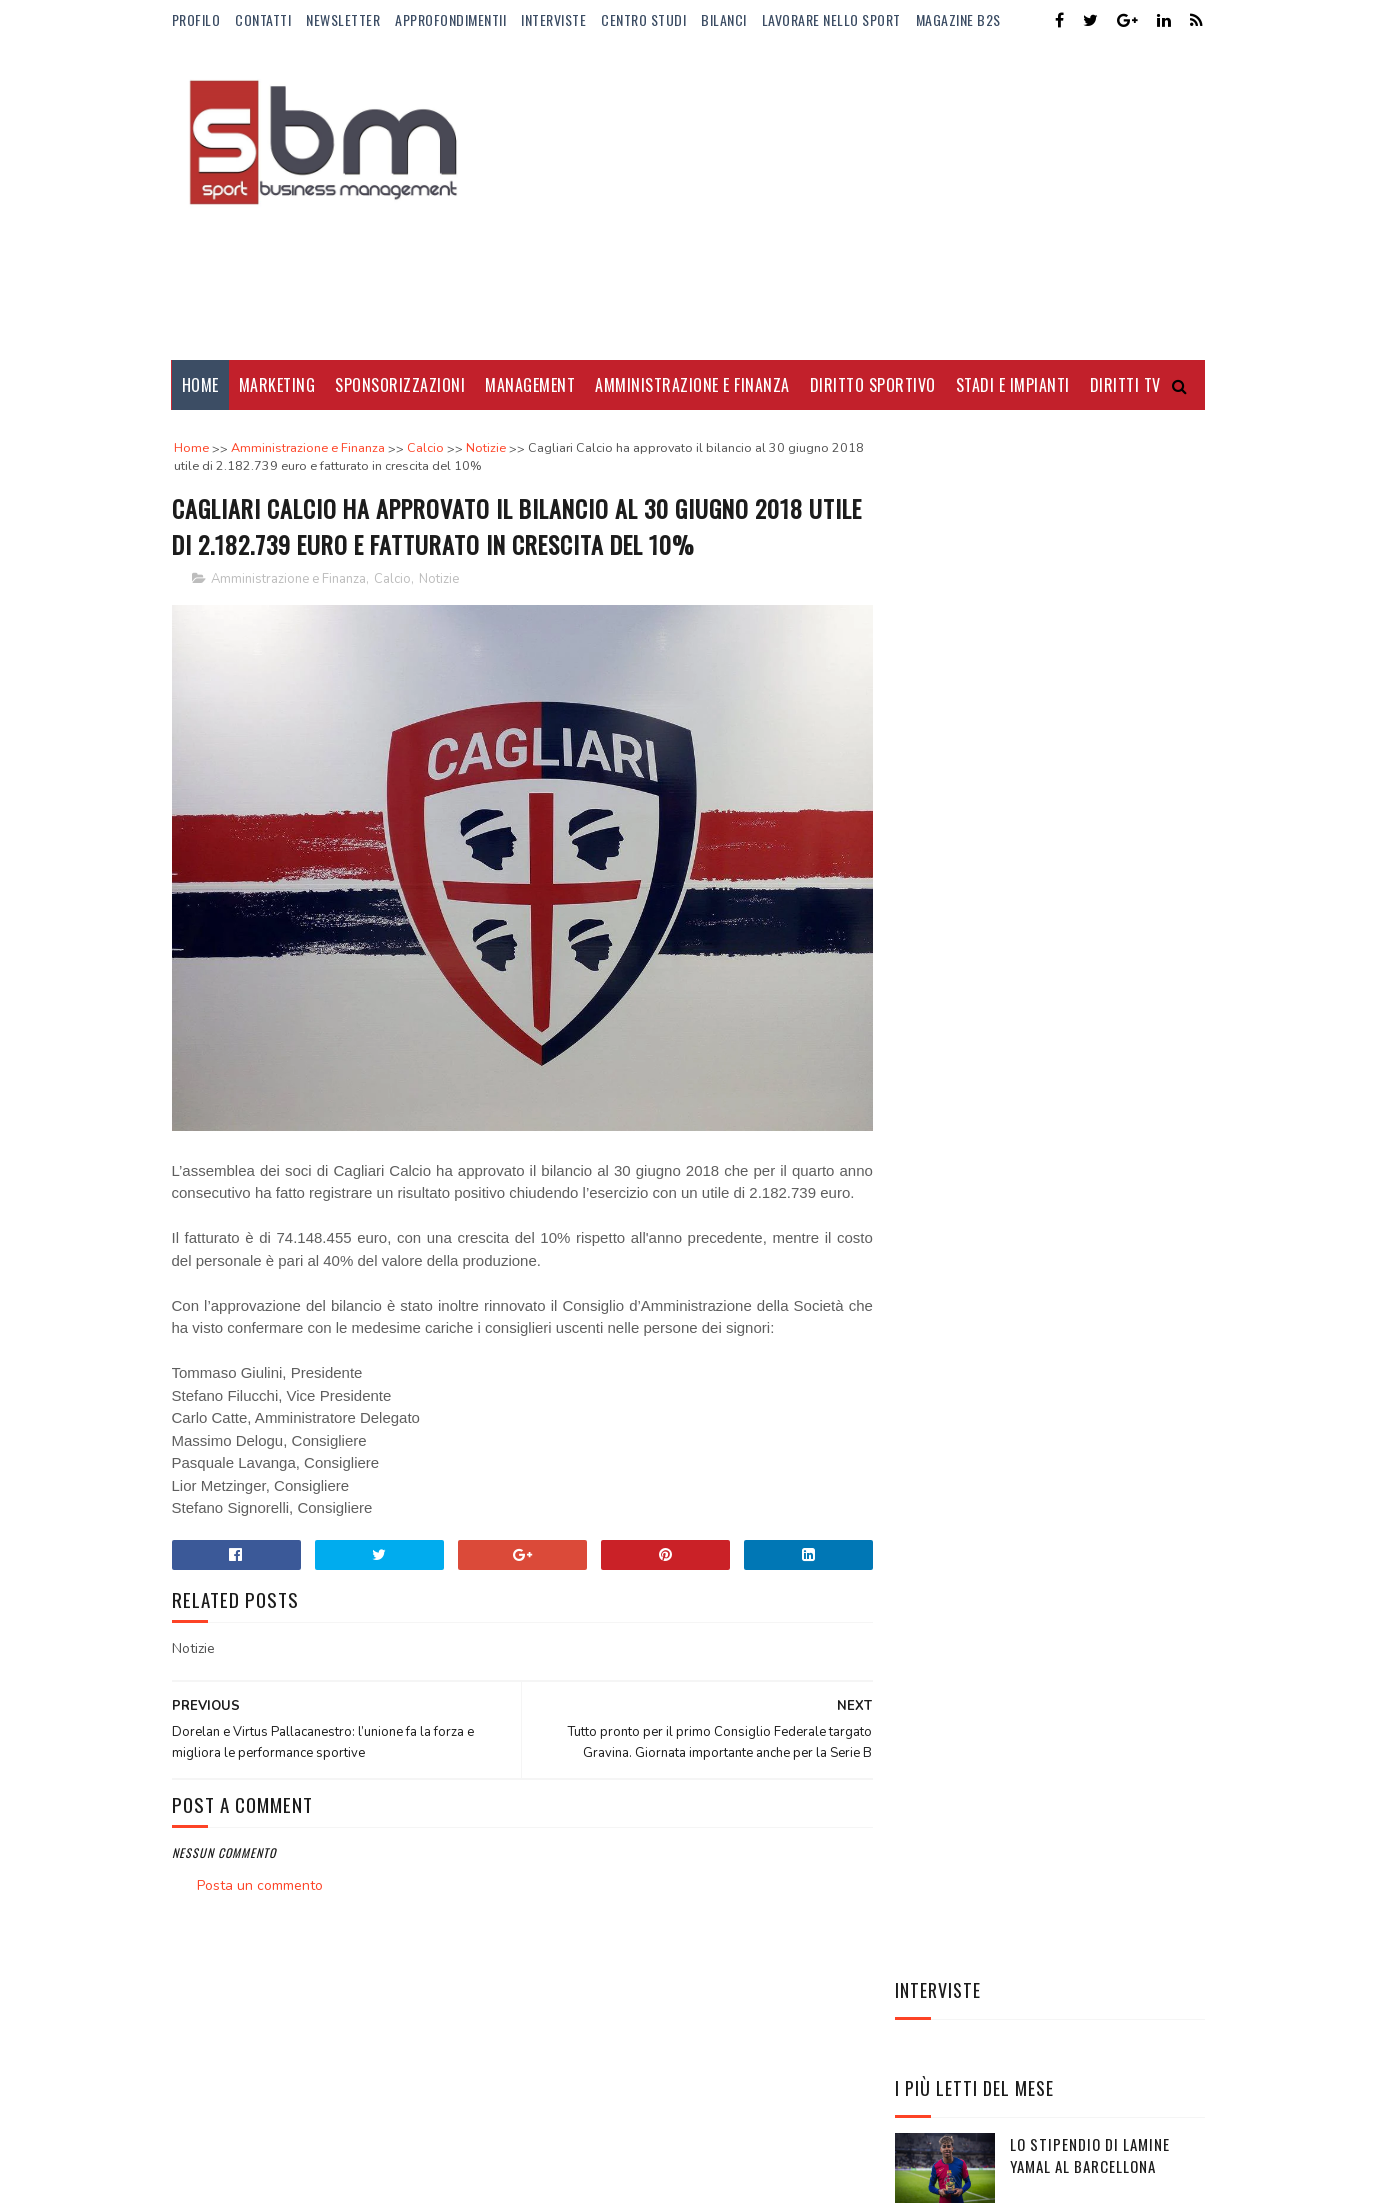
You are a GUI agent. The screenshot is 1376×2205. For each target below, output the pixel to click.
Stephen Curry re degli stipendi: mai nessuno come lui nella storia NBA (1103, 1240)
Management (530, 385)
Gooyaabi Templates (445, 2160)
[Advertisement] (841, 200)
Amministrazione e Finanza (692, 385)
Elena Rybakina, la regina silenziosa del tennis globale (1100, 1331)
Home (200, 385)
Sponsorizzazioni (400, 385)
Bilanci (724, 19)
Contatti (263, 19)
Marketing (277, 385)
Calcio (392, 580)
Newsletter (343, 19)
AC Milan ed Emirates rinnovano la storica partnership (1088, 1149)
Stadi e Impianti (1013, 385)
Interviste (553, 19)
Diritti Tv (1125, 385)
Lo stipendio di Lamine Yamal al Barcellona (1090, 663)
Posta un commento (260, 1876)
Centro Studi (643, 19)
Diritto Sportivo (873, 385)
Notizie (439, 580)
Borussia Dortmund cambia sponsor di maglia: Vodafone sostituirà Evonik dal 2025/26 (1106, 777)
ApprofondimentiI (450, 19)
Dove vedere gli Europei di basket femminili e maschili (1104, 876)
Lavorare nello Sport (831, 19)
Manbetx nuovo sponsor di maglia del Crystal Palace (1098, 1058)
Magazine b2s (958, 19)
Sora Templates (268, 2160)
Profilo (196, 19)
